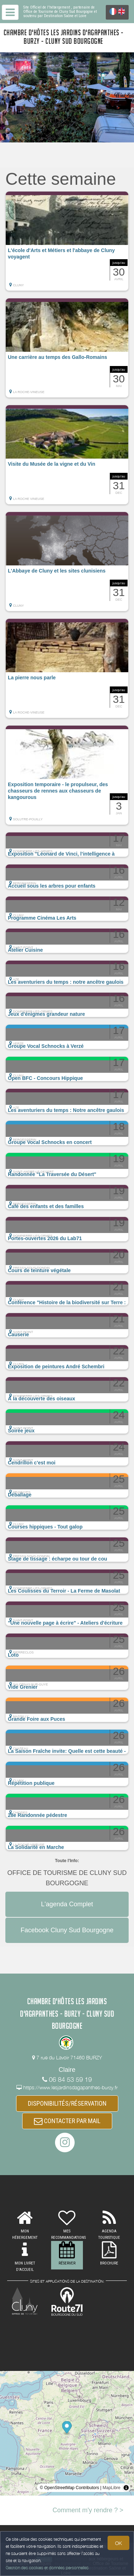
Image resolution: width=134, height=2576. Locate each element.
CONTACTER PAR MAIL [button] (67, 2121)
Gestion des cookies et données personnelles (47, 2567)
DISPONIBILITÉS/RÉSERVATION (67, 2103)
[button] (67, 241)
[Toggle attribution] (126, 2487)
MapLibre (111, 2487)
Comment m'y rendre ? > (88, 2510)
